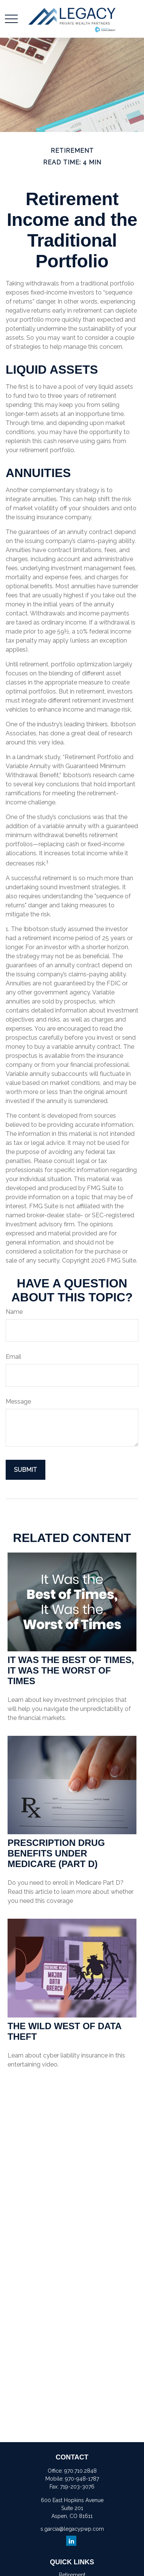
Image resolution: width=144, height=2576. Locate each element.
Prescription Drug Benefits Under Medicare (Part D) (56, 1853)
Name (14, 1311)
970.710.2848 (80, 2471)
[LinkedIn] (71, 2541)
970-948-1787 (82, 2479)
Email (13, 1356)
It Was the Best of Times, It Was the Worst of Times (71, 1670)
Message (18, 1401)
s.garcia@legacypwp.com (72, 2529)
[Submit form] (25, 1470)
